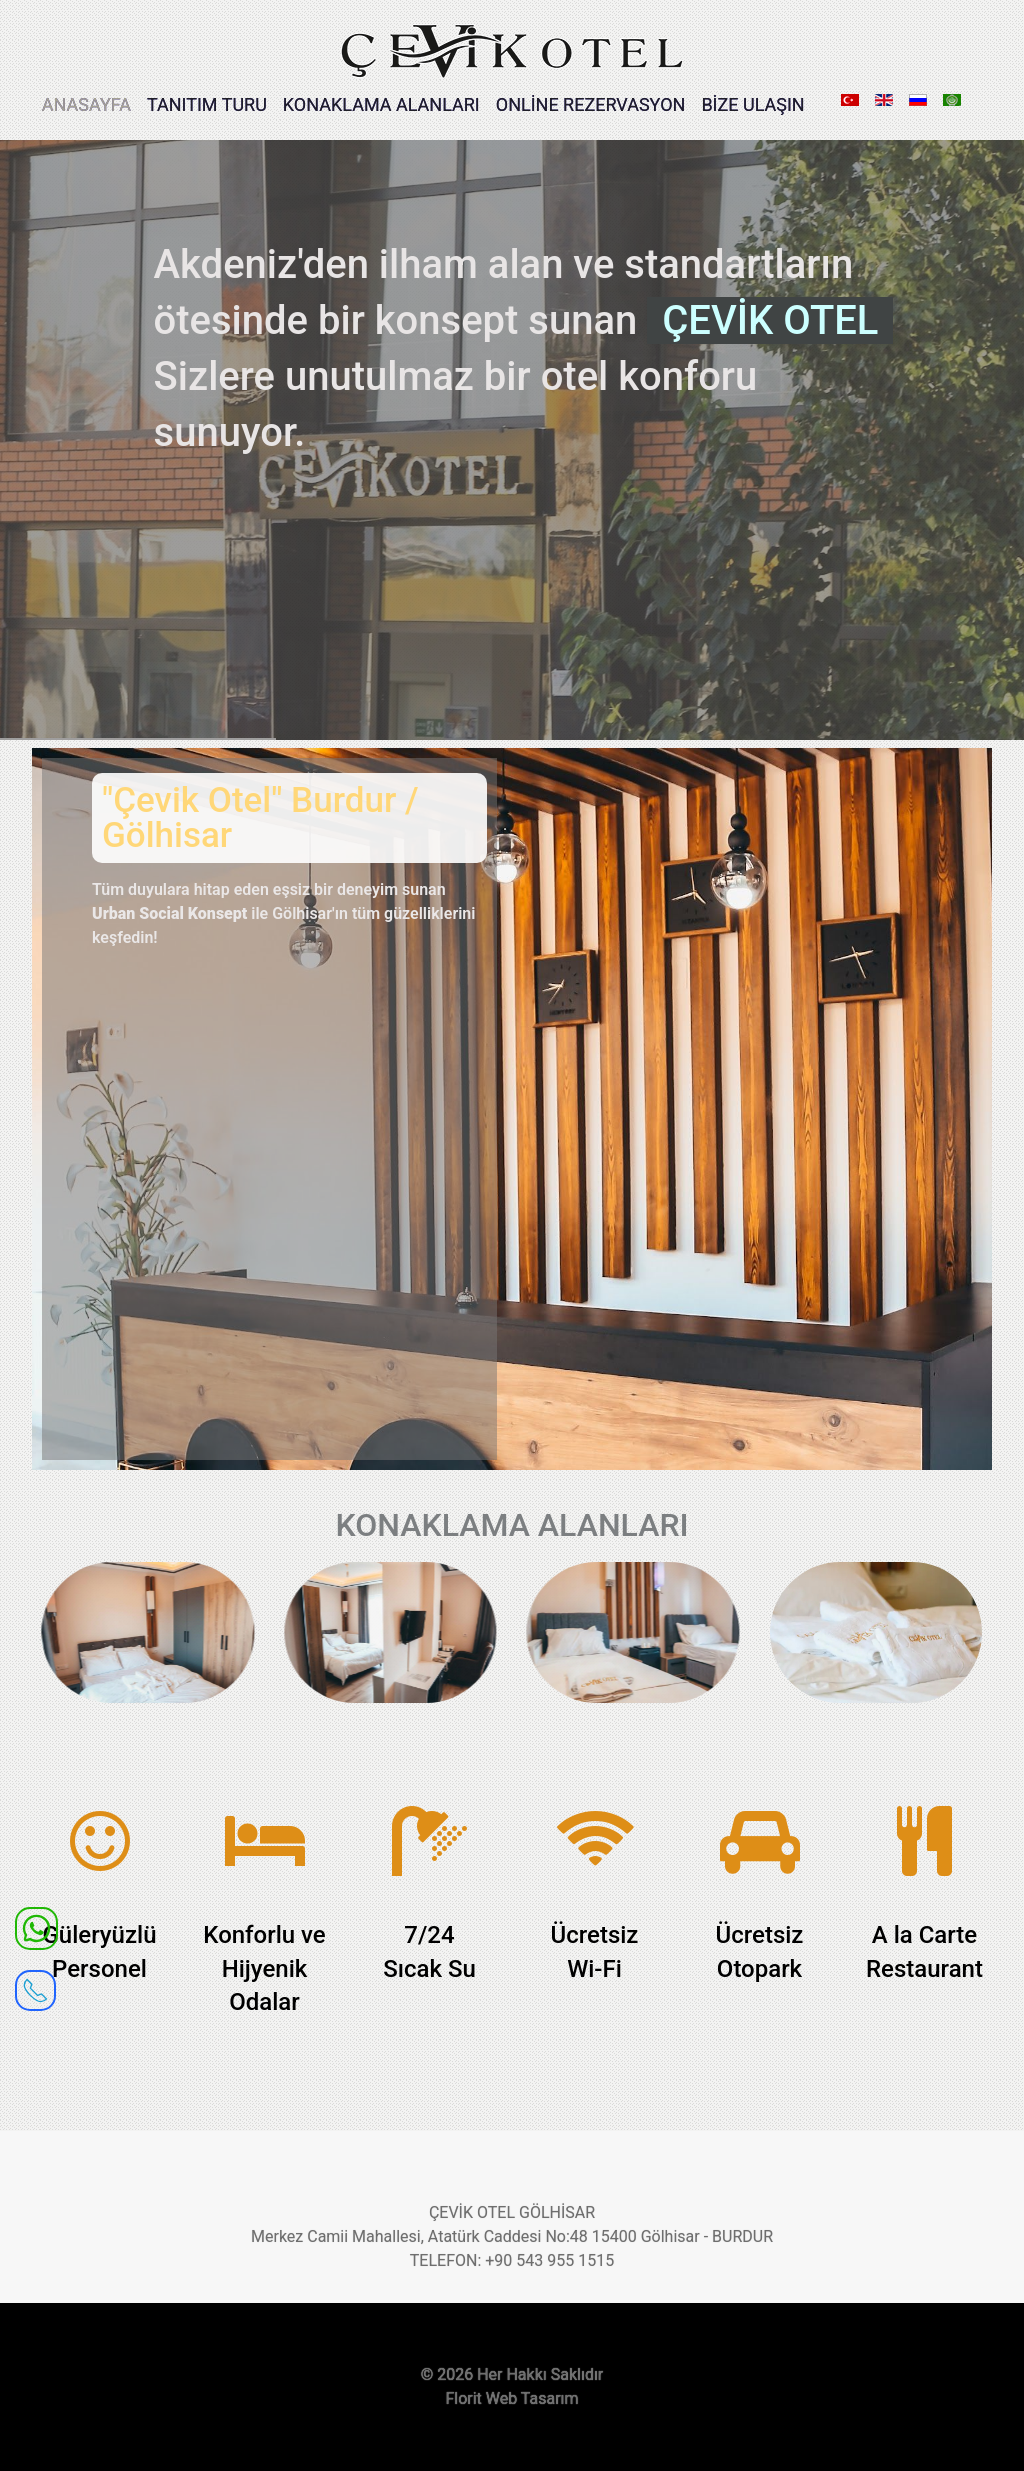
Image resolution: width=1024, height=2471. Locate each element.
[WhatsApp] (36, 1927)
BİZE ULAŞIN (752, 104)
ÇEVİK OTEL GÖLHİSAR (512, 2212)
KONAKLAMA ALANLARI (381, 104)
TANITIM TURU (207, 104)
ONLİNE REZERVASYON (591, 104)
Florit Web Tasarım (511, 2398)
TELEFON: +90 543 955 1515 (512, 2260)
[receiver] (35, 1984)
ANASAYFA (86, 104)
